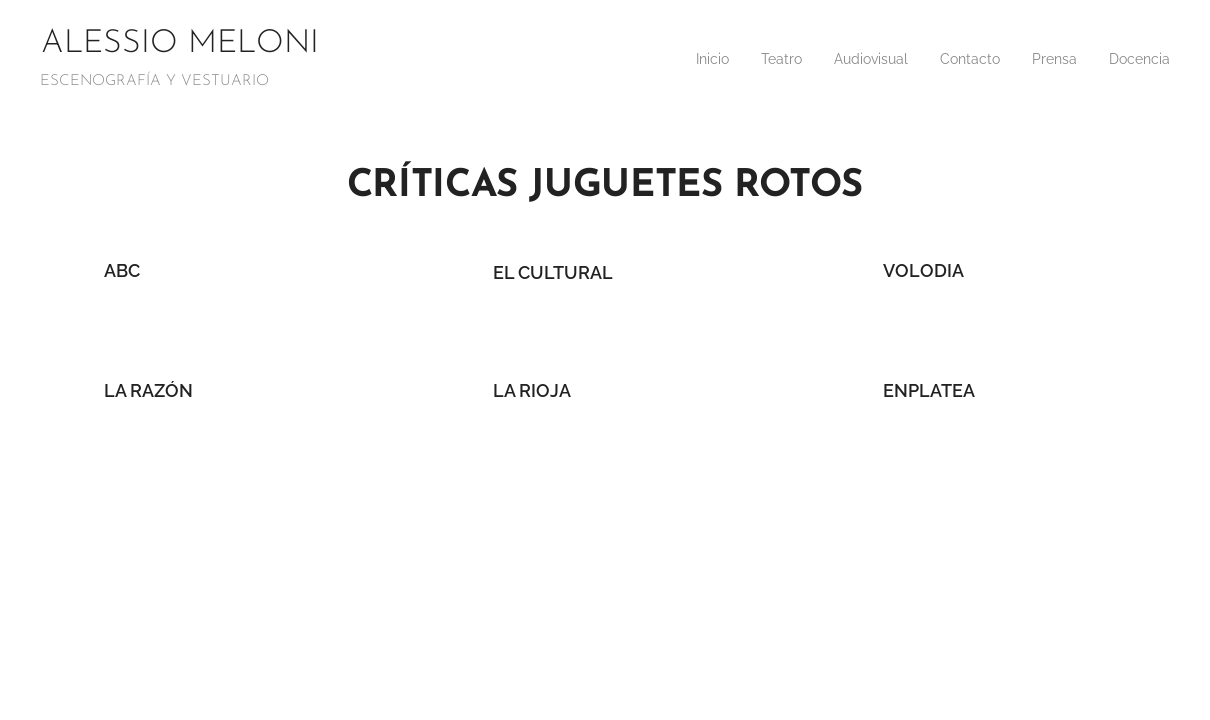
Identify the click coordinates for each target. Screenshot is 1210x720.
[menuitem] (1015, 61)
